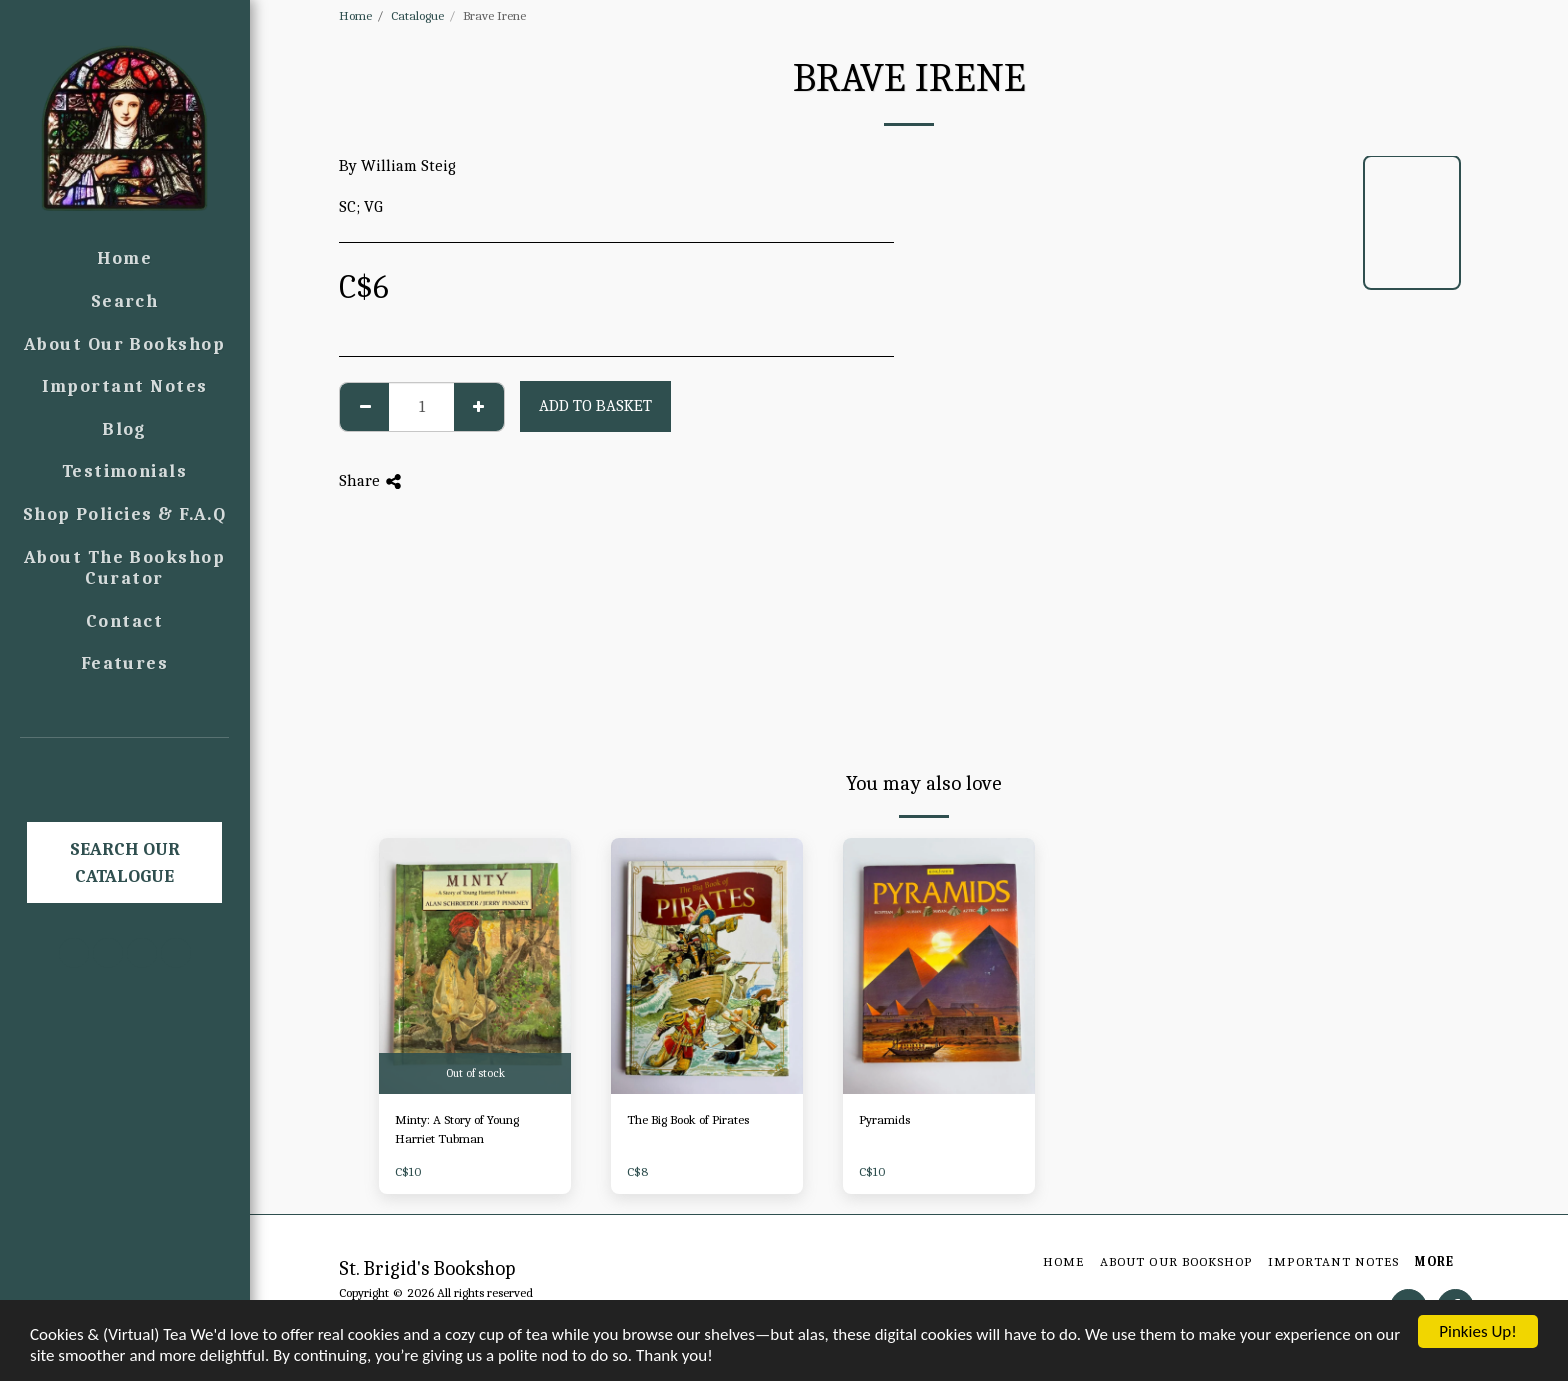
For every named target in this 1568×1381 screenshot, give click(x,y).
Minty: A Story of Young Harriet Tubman (457, 1129)
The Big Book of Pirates (688, 1119)
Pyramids (884, 1119)
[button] (125, 766)
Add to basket (595, 405)
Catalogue (417, 15)
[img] (475, 966)
